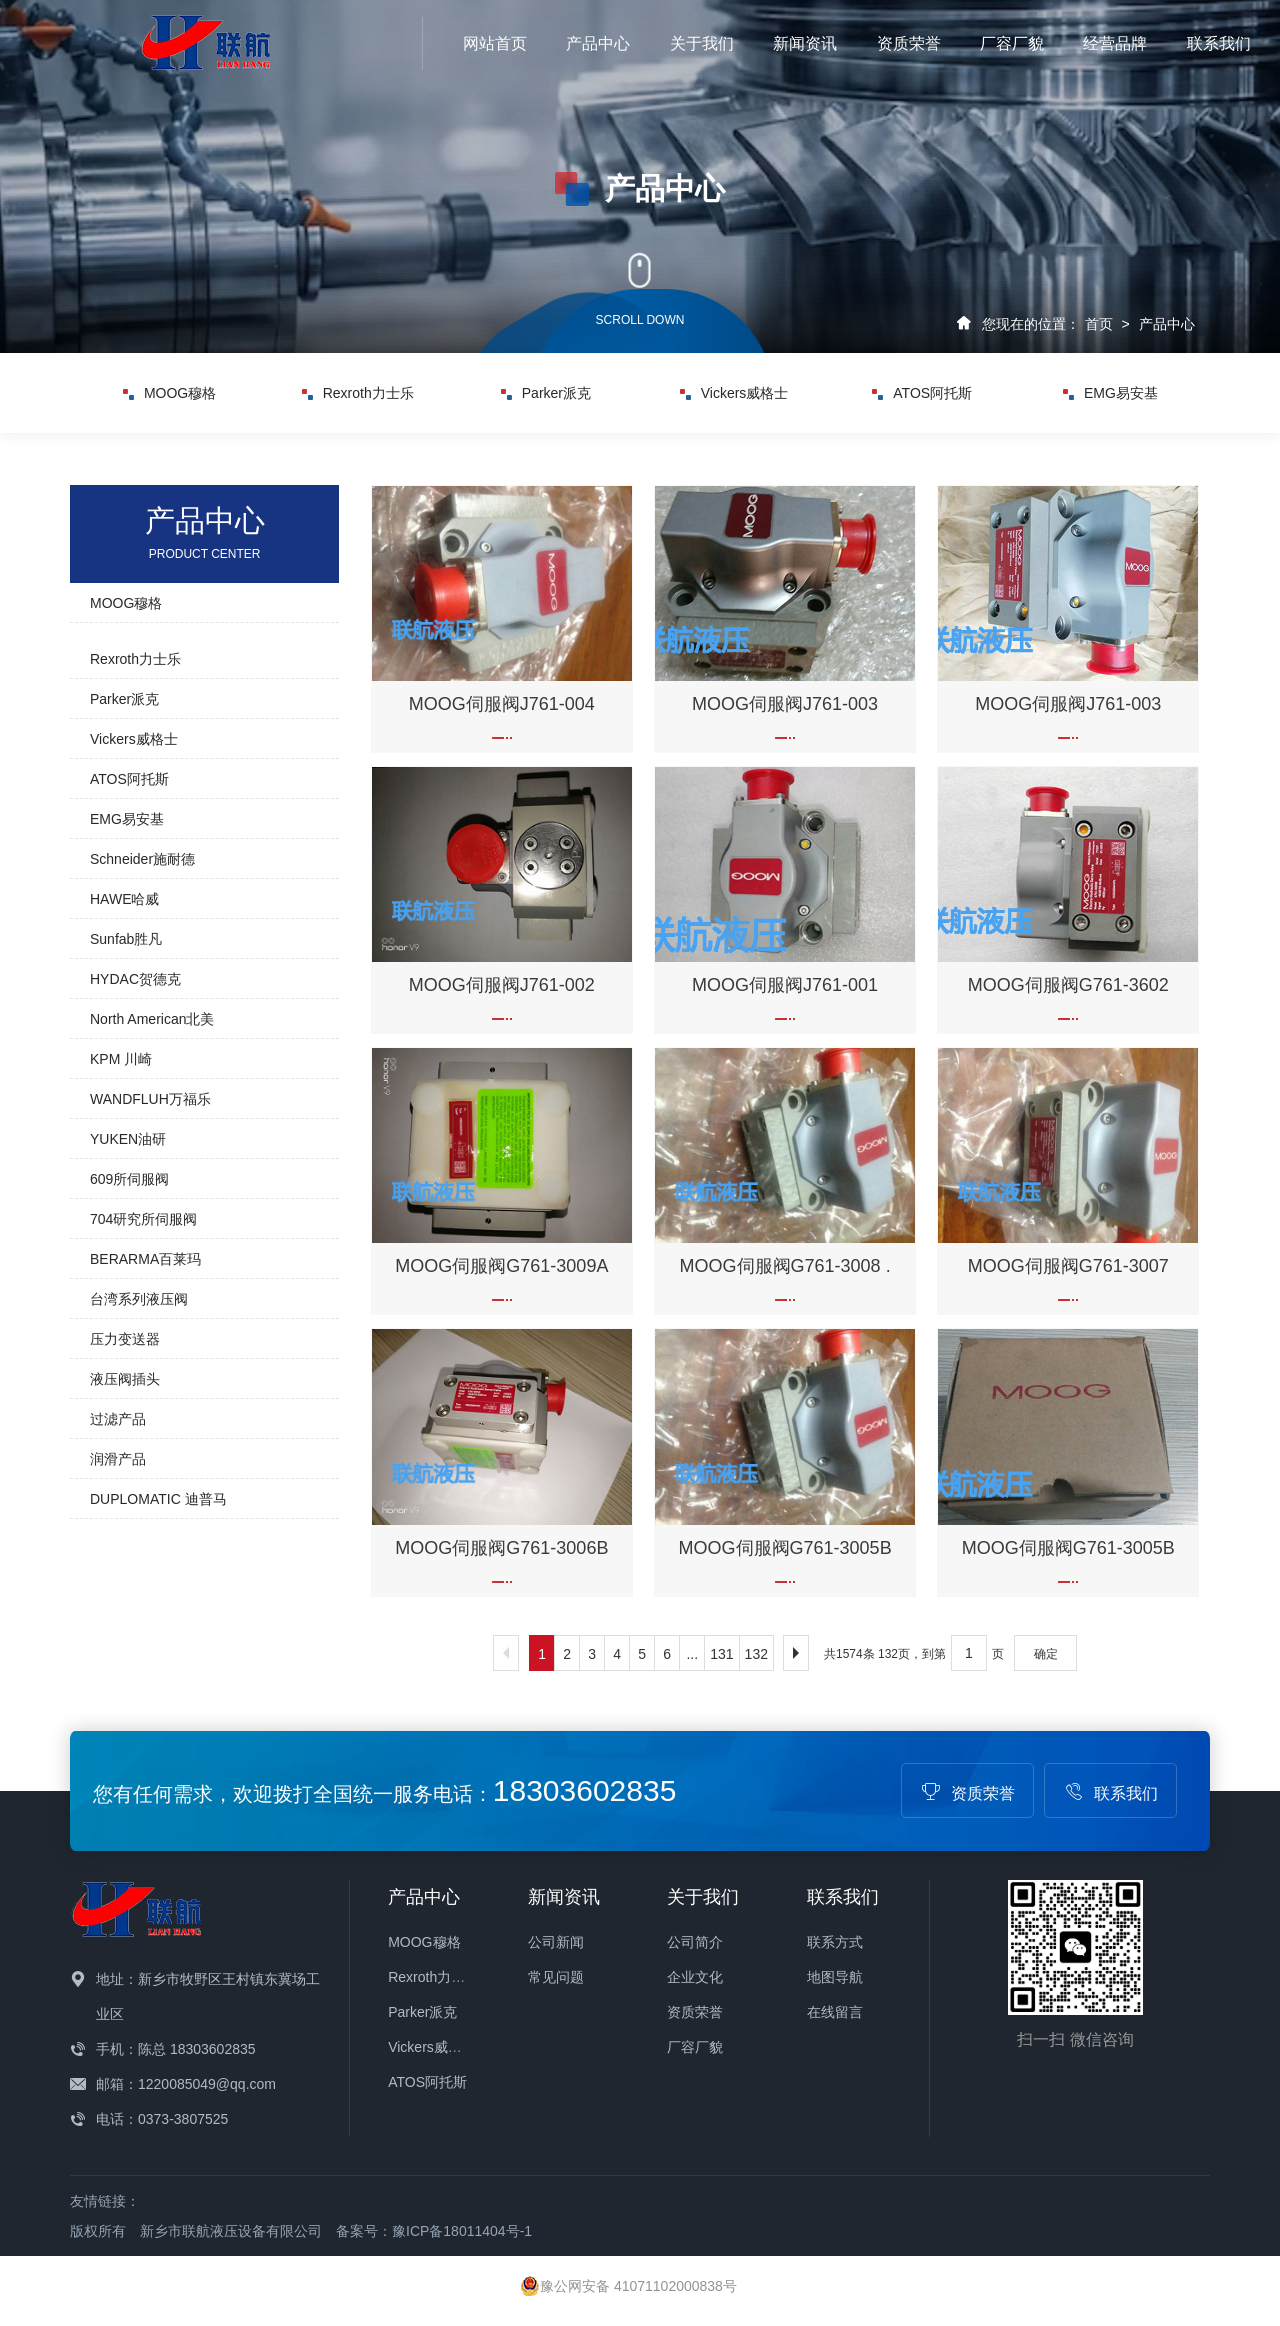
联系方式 (835, 1942)
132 (756, 1654)
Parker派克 (546, 393)
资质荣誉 (909, 43)
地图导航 (835, 1977)
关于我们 (702, 43)
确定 (1046, 1654)
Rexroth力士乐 (358, 393)
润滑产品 (118, 1459)
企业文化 (695, 1977)
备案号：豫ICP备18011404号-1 (434, 2231)
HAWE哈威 (124, 899)
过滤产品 (118, 1419)
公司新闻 (556, 1942)
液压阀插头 (125, 1379)
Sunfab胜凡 (126, 939)
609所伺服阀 (129, 1179)
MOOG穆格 (169, 393)
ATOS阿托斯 (922, 393)
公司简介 (695, 1942)
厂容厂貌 (1012, 43)
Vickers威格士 (734, 393)
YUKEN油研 (128, 1139)
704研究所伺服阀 (143, 1219)
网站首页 (495, 43)
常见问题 (556, 1977)
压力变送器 (125, 1339)
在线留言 (835, 2012)
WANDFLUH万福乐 (150, 1099)
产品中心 (598, 43)
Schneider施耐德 (142, 859)
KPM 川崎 (121, 1059)
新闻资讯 (805, 43)
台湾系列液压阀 (139, 1299)
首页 (1099, 324)
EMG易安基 (1110, 393)
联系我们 (1219, 43)
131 (721, 1654)
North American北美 (152, 1019)
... (692, 1654)
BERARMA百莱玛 (145, 1259)
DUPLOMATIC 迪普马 (158, 1499)
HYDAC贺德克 (135, 979)
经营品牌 (1115, 43)
